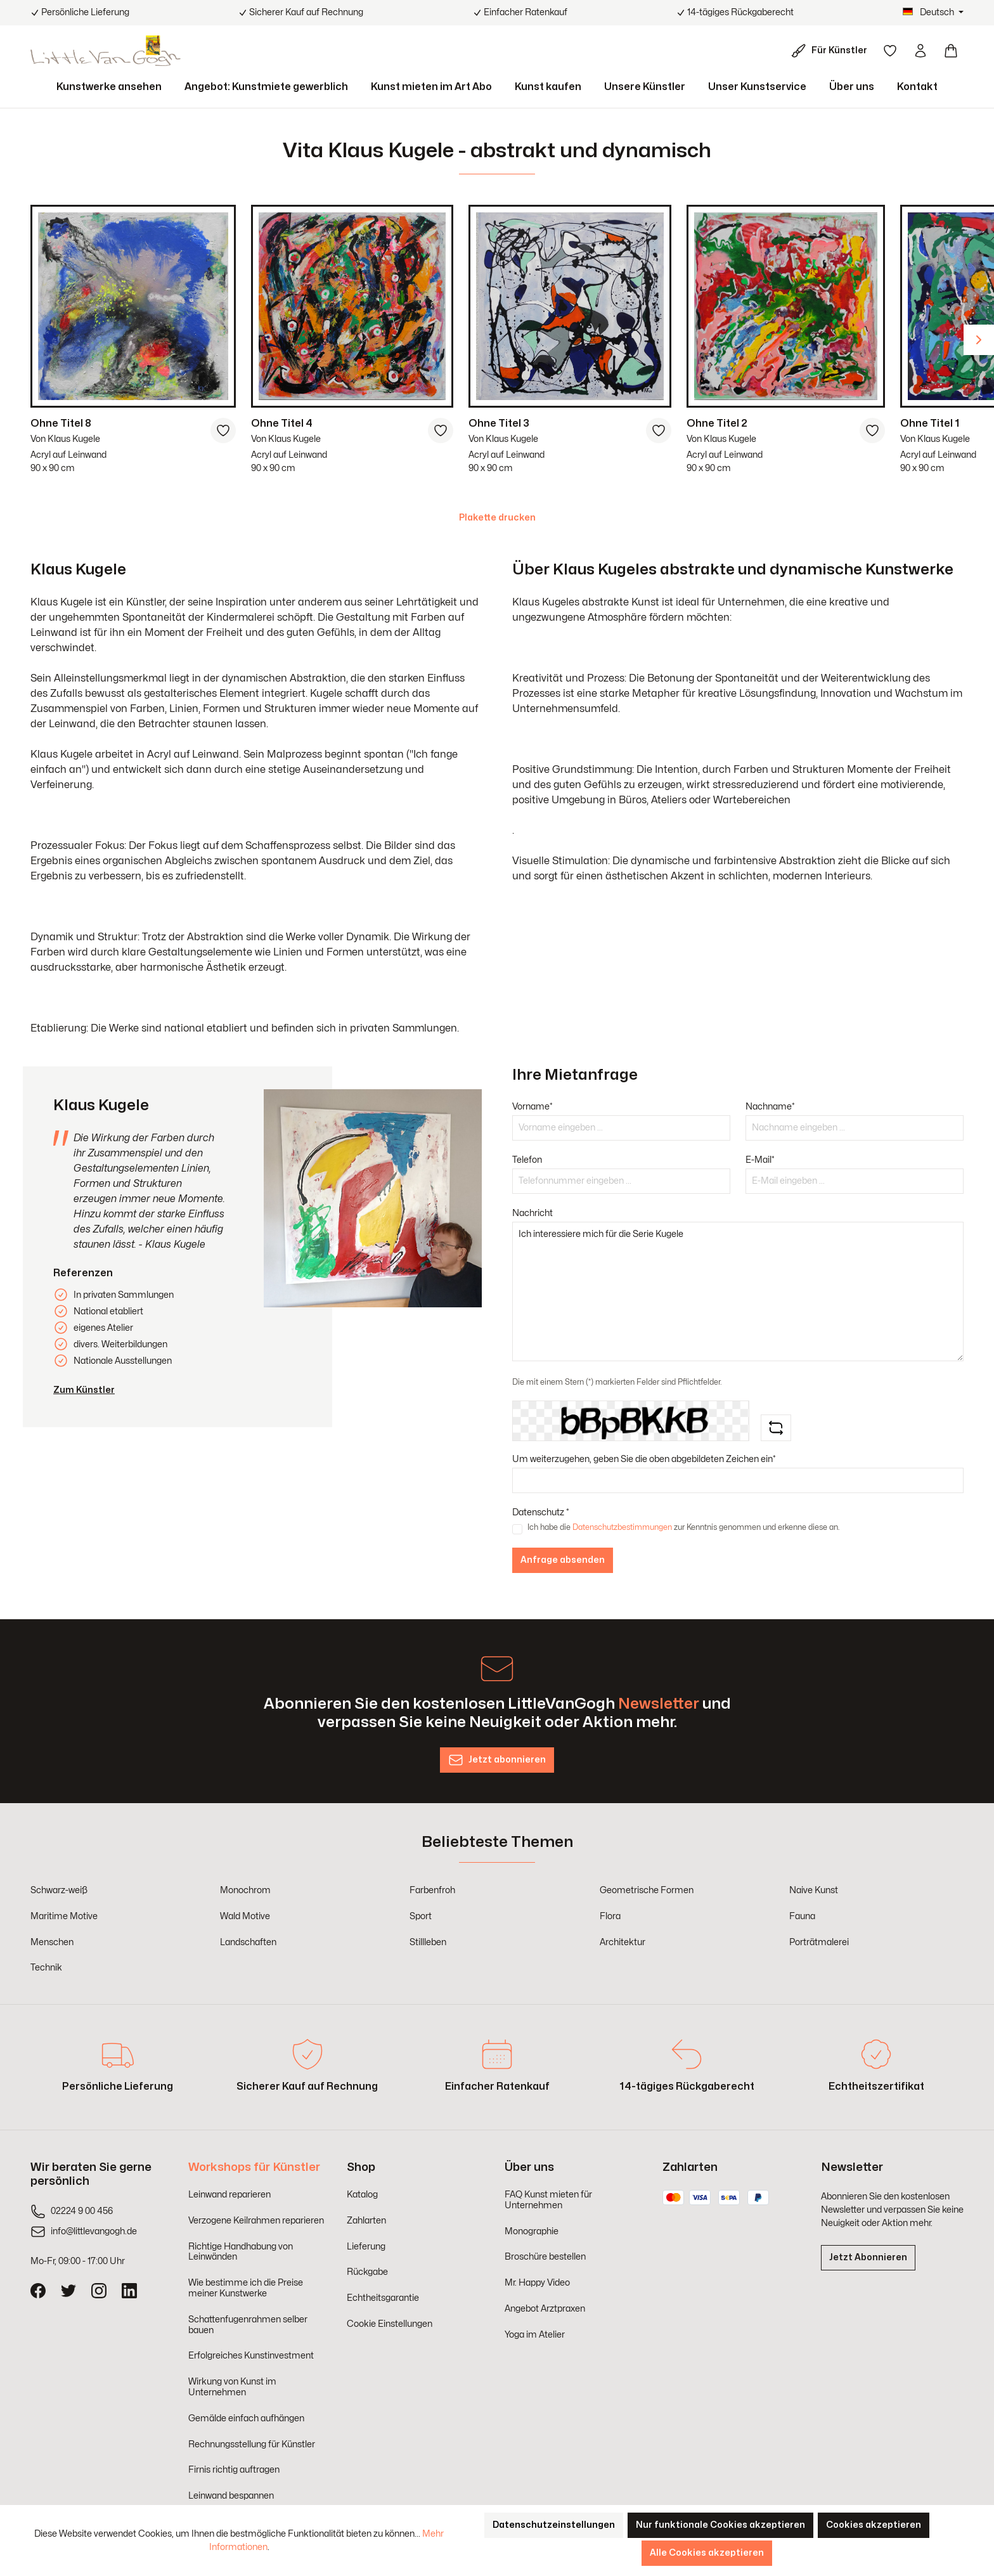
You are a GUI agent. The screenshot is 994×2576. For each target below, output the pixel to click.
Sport (421, 1916)
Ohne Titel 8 (60, 423)
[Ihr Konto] (920, 50)
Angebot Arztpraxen (545, 2309)
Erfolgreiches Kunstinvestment (251, 2356)
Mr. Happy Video (537, 2283)
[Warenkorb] (951, 50)
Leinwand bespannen (231, 2496)
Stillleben (428, 1942)
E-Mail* (760, 1160)
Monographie (531, 2231)
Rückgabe (367, 2272)
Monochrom (245, 1890)
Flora (610, 1916)
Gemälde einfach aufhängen (246, 2418)
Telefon (527, 1160)
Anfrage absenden (562, 1560)
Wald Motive (245, 1916)
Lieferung (366, 2247)
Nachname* (770, 1107)
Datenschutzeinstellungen (554, 2525)
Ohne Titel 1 (930, 423)
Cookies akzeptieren (873, 2525)
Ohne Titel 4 (282, 423)
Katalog (362, 2195)
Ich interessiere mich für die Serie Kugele (738, 1291)
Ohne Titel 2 (717, 423)
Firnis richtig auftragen (234, 2470)
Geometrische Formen (647, 1890)
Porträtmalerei (819, 1942)
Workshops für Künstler (254, 2167)
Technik (46, 1968)
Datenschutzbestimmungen (622, 1527)
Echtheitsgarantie (383, 2298)
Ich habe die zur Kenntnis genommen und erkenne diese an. (683, 1527)
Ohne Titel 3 (498, 423)
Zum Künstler (84, 1390)
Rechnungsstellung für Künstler (251, 2444)
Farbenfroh (432, 1890)
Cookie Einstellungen (389, 2324)
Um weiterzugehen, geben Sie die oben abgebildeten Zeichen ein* (644, 1459)
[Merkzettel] (890, 50)
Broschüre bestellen (545, 2257)
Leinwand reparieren (229, 2195)
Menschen (52, 1942)
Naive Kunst (813, 1890)
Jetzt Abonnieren (868, 2257)
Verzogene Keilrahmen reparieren (256, 2221)
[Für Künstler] (831, 50)
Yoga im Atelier (535, 2335)
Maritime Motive (64, 1916)
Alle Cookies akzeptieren (707, 2553)
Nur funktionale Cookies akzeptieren (720, 2525)
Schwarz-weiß (58, 1890)
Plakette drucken (497, 518)
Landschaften (248, 1942)
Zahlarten (366, 2221)
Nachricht (532, 1213)
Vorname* (532, 1107)
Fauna (802, 1916)
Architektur (622, 1942)
